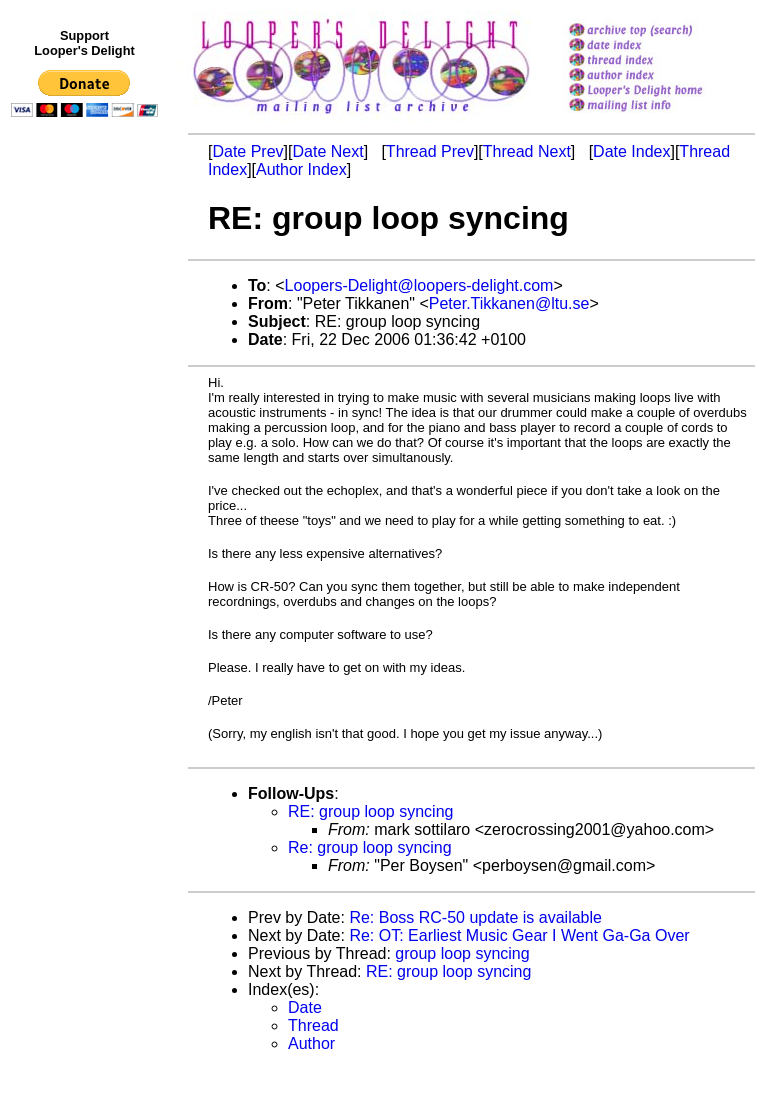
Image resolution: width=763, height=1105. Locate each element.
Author (311, 1043)
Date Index (631, 151)
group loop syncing (462, 953)
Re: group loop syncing (370, 847)
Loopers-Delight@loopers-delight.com (419, 285)
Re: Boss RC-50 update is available (475, 917)
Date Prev (247, 151)
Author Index (301, 169)
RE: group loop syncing (370, 811)
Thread (313, 1025)
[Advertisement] (88, 537)
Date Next (327, 151)
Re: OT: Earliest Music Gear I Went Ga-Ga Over (519, 935)
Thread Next (527, 151)
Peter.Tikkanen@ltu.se (509, 303)
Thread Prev (430, 151)
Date (305, 1007)
